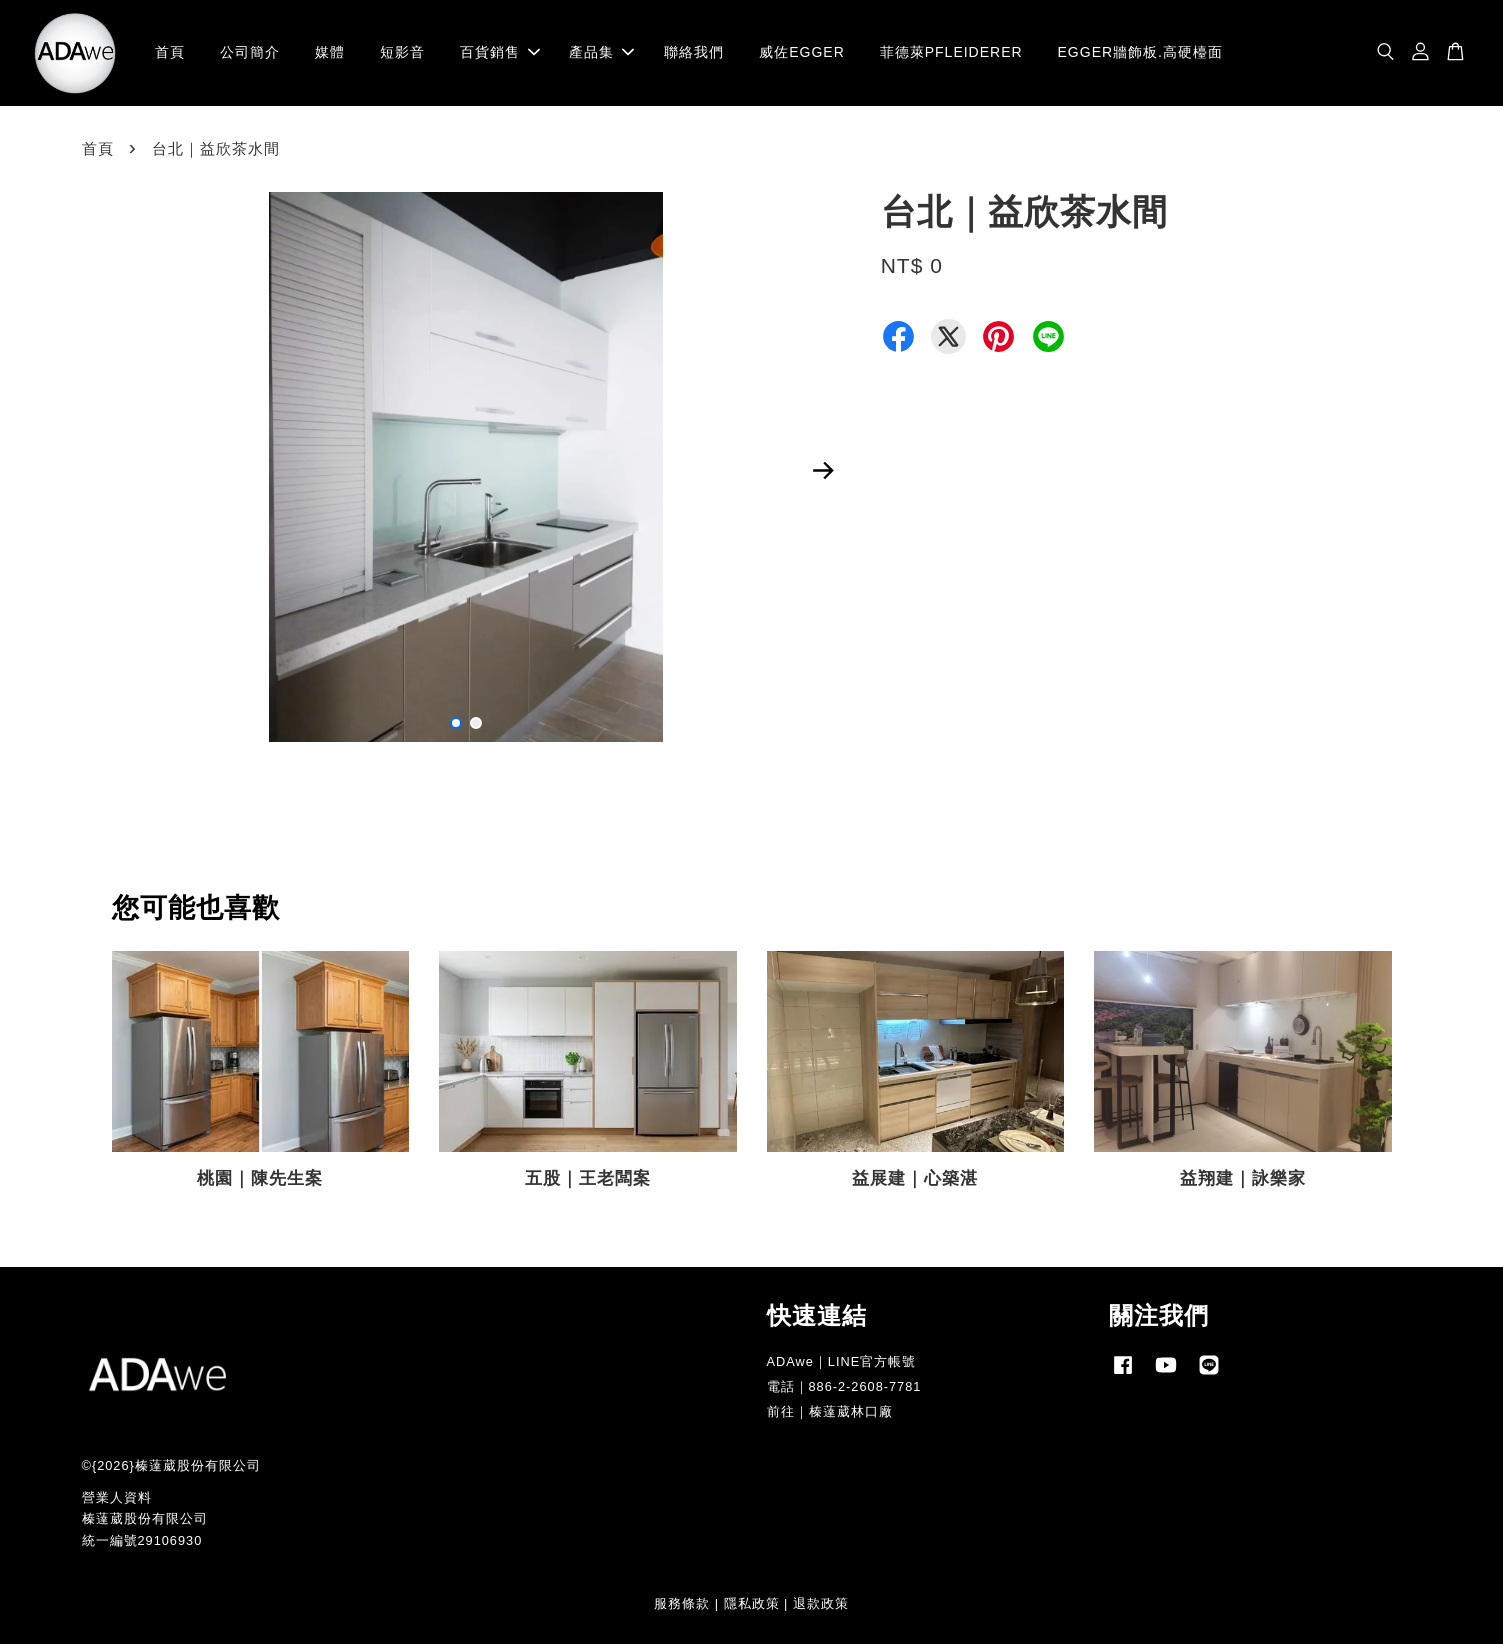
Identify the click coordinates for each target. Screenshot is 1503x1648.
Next (824, 474)
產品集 (601, 54)
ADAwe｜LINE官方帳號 (842, 1364)
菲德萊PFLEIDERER (951, 54)
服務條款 (682, 1606)
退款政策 (821, 1606)
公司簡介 (250, 54)
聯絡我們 (694, 54)
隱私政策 (752, 1606)
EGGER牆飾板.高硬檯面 (1140, 54)
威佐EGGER (802, 54)
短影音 (402, 54)
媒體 (330, 54)
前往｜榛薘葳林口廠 (830, 1414)
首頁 (170, 54)
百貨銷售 (500, 54)
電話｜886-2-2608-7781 (844, 1389)
